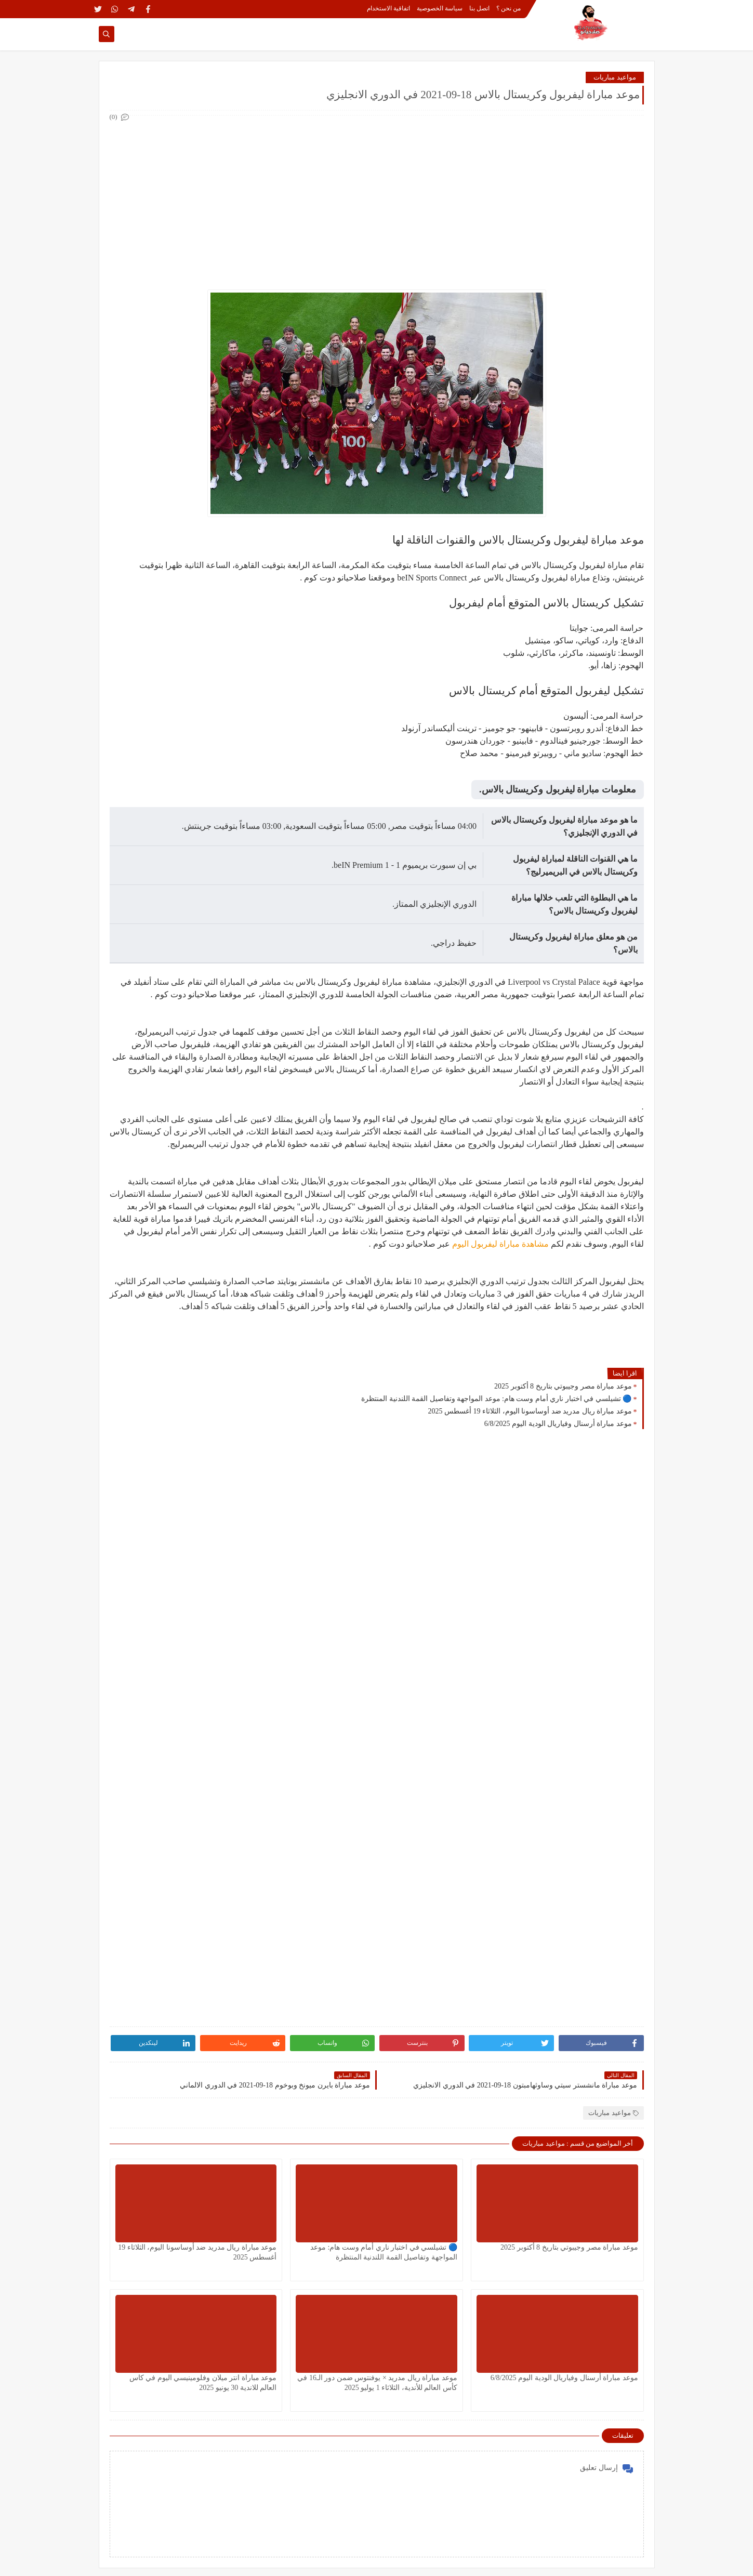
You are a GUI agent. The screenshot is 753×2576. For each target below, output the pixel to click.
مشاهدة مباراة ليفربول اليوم (500, 1243)
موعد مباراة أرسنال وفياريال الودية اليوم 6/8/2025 (558, 1424)
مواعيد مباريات (614, 77)
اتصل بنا (479, 8)
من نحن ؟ (508, 8)
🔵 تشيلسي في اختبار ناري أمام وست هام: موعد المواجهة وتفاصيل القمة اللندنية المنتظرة (496, 1399)
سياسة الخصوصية (440, 8)
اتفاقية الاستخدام (388, 8)
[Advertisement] (376, 196)
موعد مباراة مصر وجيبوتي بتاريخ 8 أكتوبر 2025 (563, 1386)
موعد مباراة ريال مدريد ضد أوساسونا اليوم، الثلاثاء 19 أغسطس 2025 (530, 1411)
